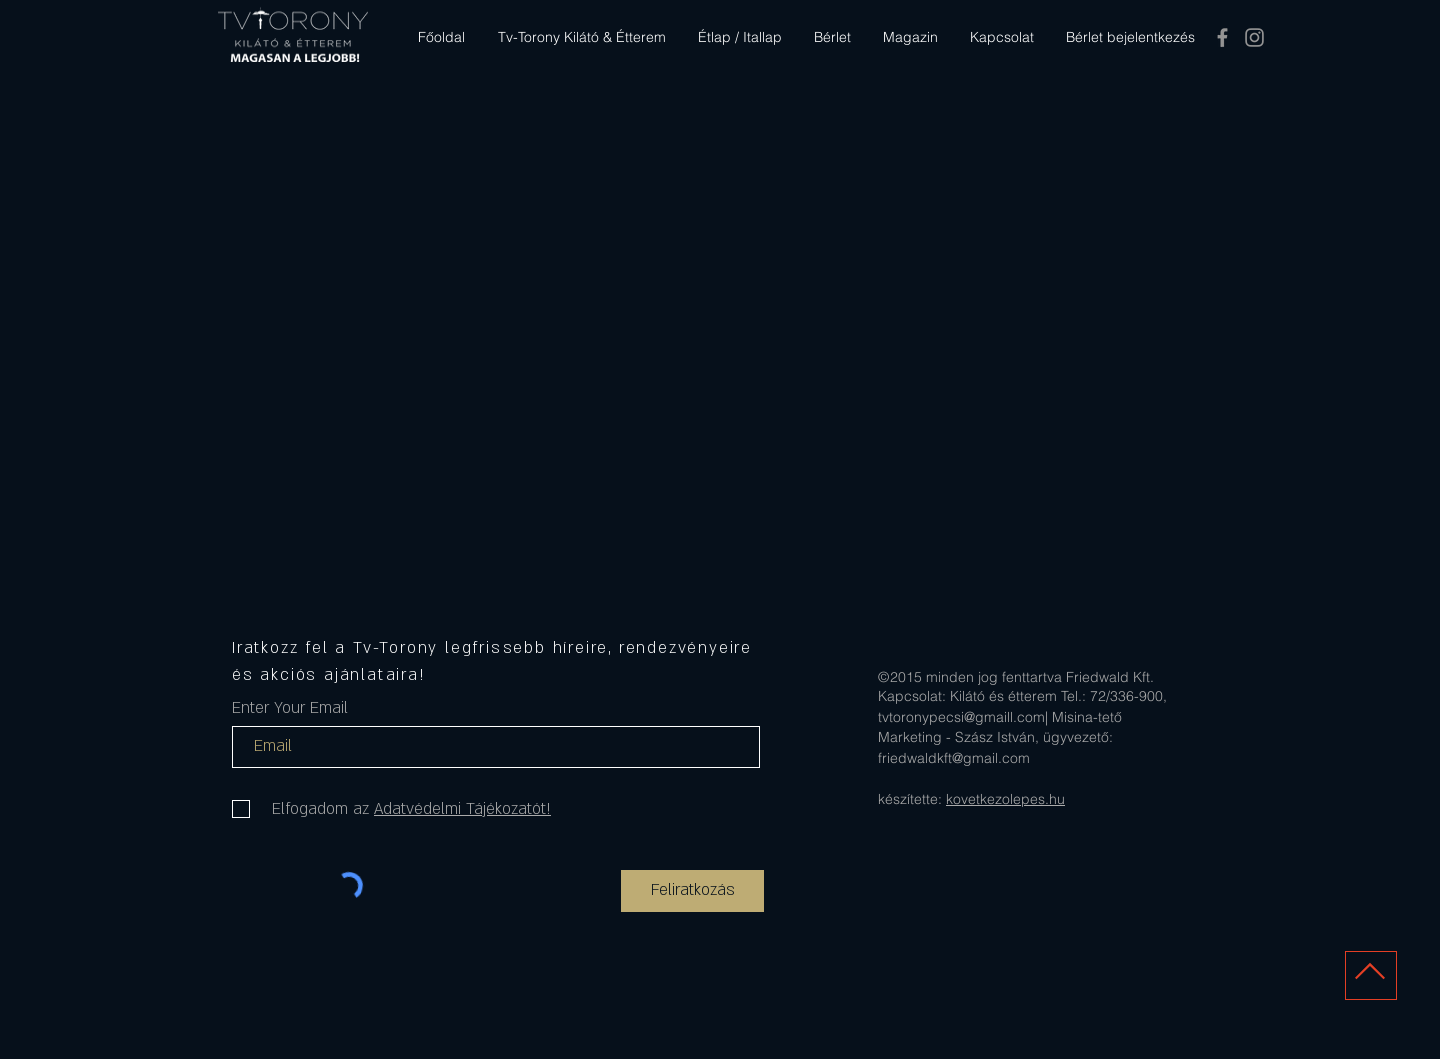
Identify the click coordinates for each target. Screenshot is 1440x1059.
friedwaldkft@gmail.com (954, 758)
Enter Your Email (290, 708)
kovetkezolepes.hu (1005, 799)
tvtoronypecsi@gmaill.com (961, 717)
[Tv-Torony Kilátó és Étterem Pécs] (1222, 37)
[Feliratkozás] (692, 891)
